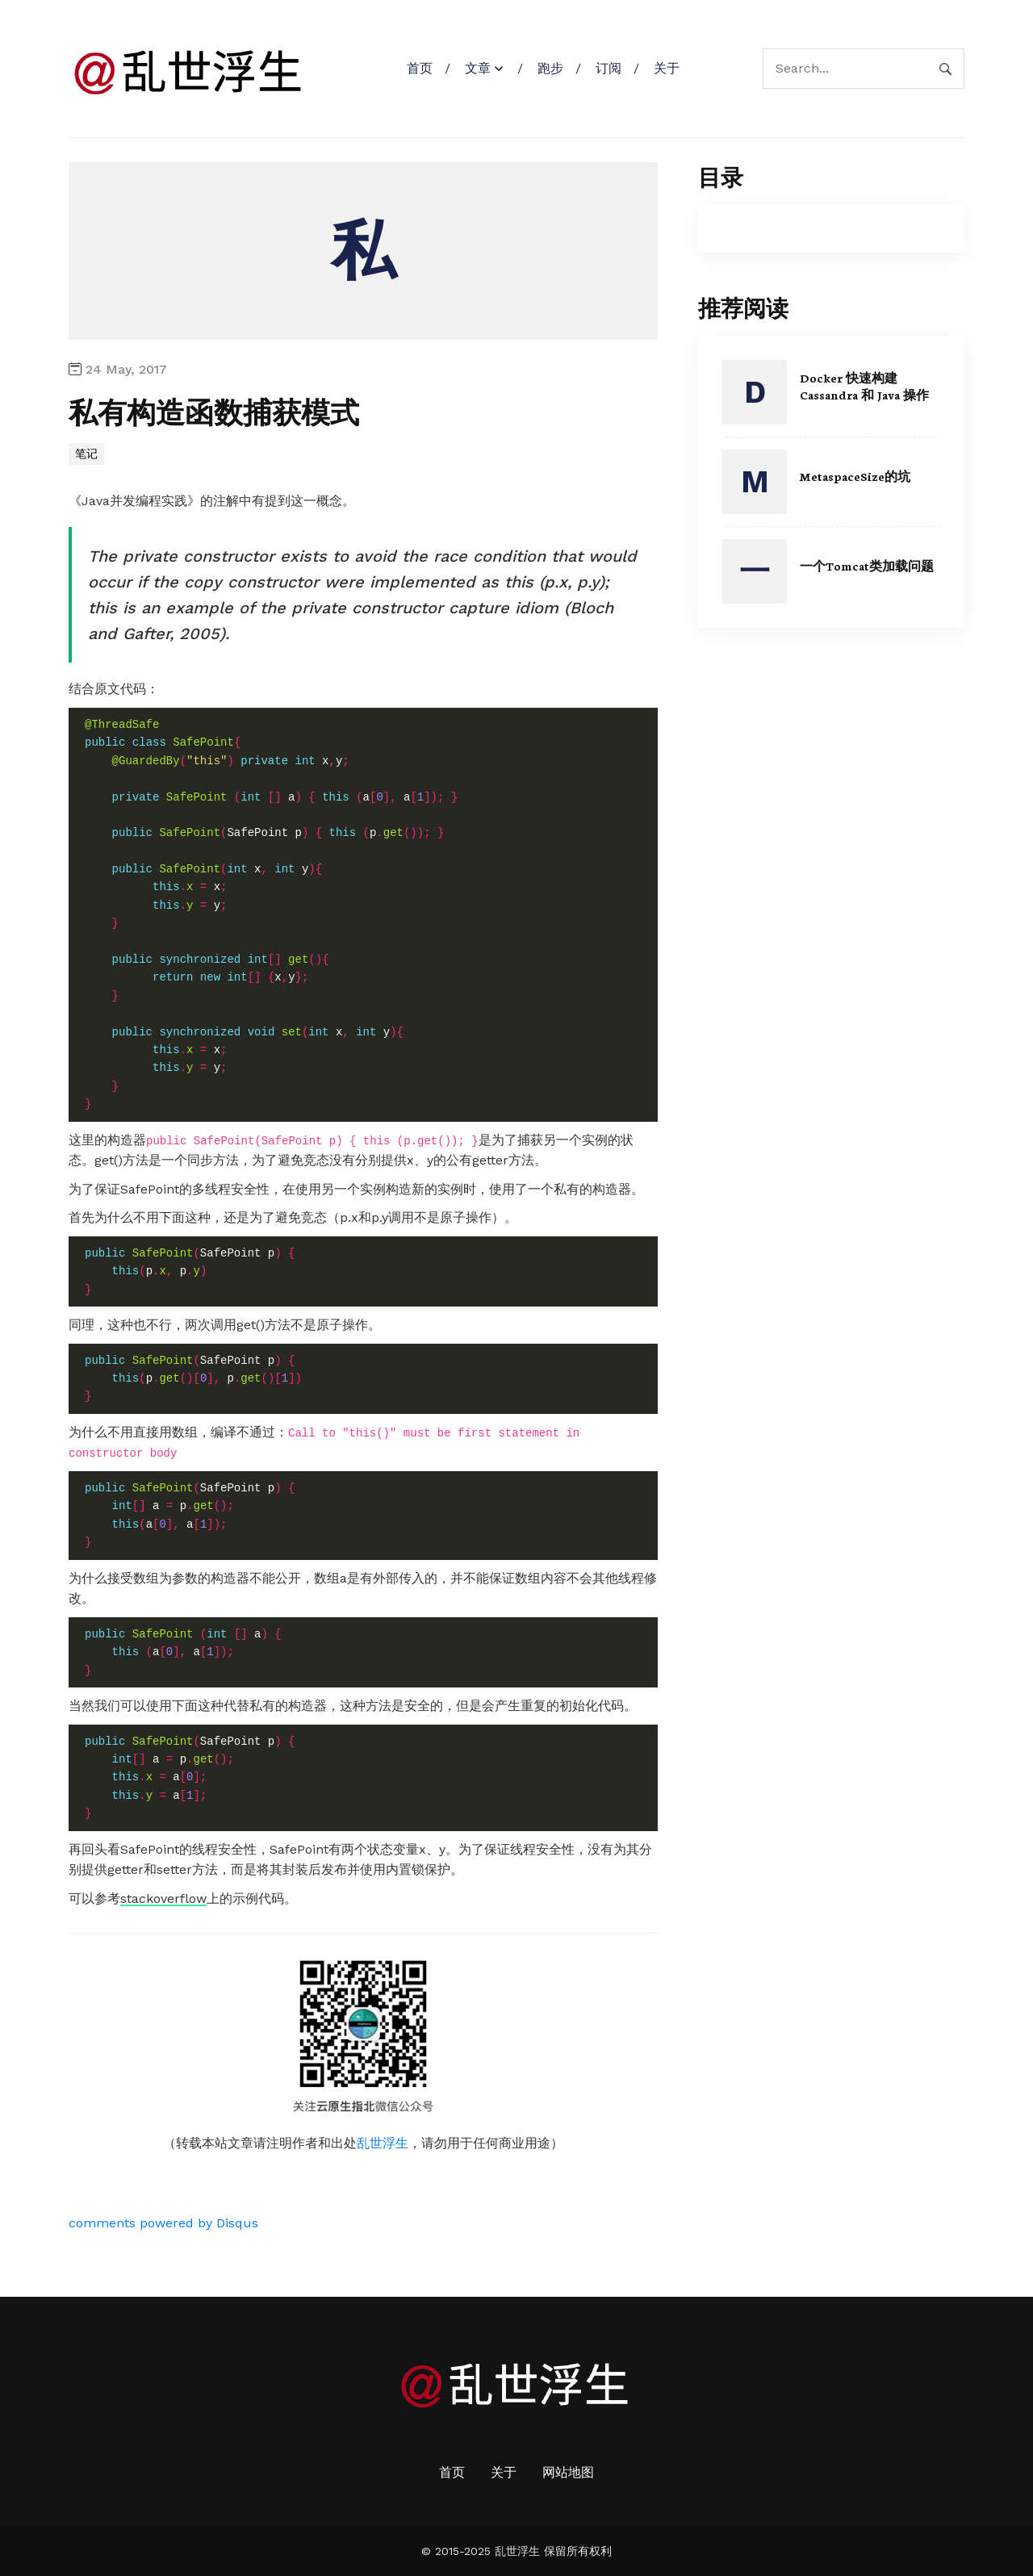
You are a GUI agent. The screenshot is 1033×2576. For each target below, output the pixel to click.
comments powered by (163, 2223)
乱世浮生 (382, 2143)
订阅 (608, 68)
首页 (420, 68)
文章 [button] (478, 68)
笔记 (86, 453)
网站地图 (568, 2472)
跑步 (550, 68)
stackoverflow (163, 1898)
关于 (667, 68)
